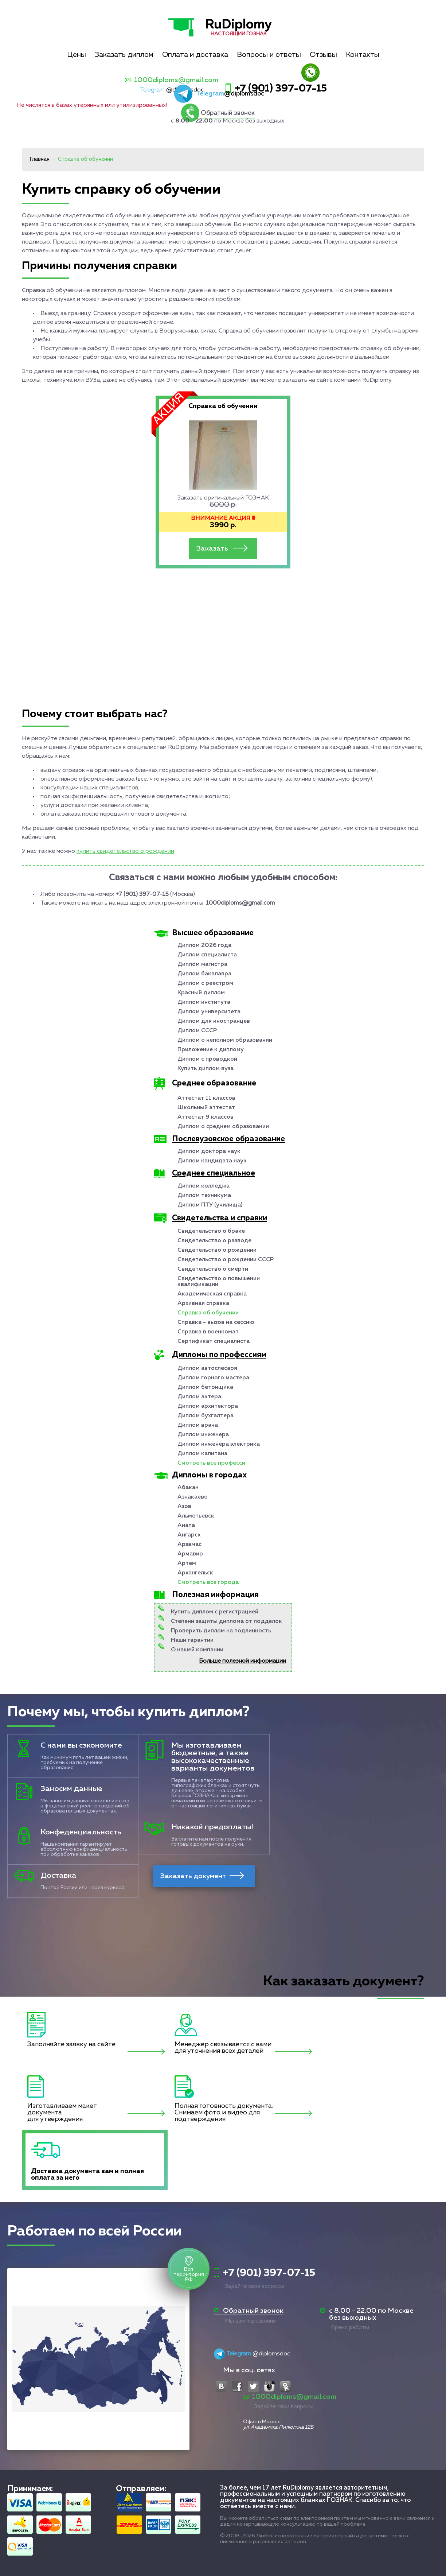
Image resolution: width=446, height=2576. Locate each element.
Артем (186, 1563)
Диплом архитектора (207, 1406)
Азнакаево (192, 1497)
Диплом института (203, 1002)
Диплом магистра (202, 964)
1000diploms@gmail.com (176, 80)
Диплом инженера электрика (218, 1444)
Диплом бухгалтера (205, 1416)
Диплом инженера (203, 1435)
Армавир (190, 1554)
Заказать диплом (124, 54)
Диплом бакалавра (204, 974)
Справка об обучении (208, 1313)
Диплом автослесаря (207, 1368)
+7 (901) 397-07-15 (281, 88)
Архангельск (195, 1573)
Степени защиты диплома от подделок (226, 1621)
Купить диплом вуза (205, 1069)
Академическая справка (212, 1294)
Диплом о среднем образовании (223, 1127)
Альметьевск (195, 1516)
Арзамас (189, 1544)
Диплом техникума (204, 1195)
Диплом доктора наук (208, 1151)
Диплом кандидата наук (212, 1161)
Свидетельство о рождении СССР (225, 1260)
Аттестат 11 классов (206, 1098)
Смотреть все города (208, 1582)
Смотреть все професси (211, 1463)
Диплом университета (208, 1012)
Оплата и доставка (195, 54)
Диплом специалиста (207, 955)
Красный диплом (201, 993)
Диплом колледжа (203, 1186)
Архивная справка (203, 1303)
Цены (76, 54)
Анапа (186, 1525)
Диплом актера (199, 1397)
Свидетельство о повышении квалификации (218, 1281)
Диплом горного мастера (213, 1378)
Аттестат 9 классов (205, 1117)
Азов (184, 1507)
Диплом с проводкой (207, 1059)
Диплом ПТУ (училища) (209, 1205)
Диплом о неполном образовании (224, 1040)
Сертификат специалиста (213, 1341)
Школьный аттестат (206, 1108)
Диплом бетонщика (205, 1387)
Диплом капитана (202, 1454)
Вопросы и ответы (269, 54)
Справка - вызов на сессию (215, 1322)
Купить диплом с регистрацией (214, 1612)
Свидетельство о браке (211, 1231)
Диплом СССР (197, 1031)
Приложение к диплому (210, 1050)
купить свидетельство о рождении (125, 851)
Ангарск (189, 1535)
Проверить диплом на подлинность (221, 1631)
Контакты (362, 54)
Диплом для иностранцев (213, 1021)
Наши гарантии (192, 1640)
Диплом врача (197, 1425)
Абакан (188, 1488)
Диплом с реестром (205, 983)
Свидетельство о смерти (212, 1269)
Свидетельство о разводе (214, 1241)
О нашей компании (197, 1650)
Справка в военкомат (208, 1332)
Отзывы (323, 54)
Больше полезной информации (242, 1661)
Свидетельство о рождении (217, 1250)
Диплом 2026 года (204, 945)
